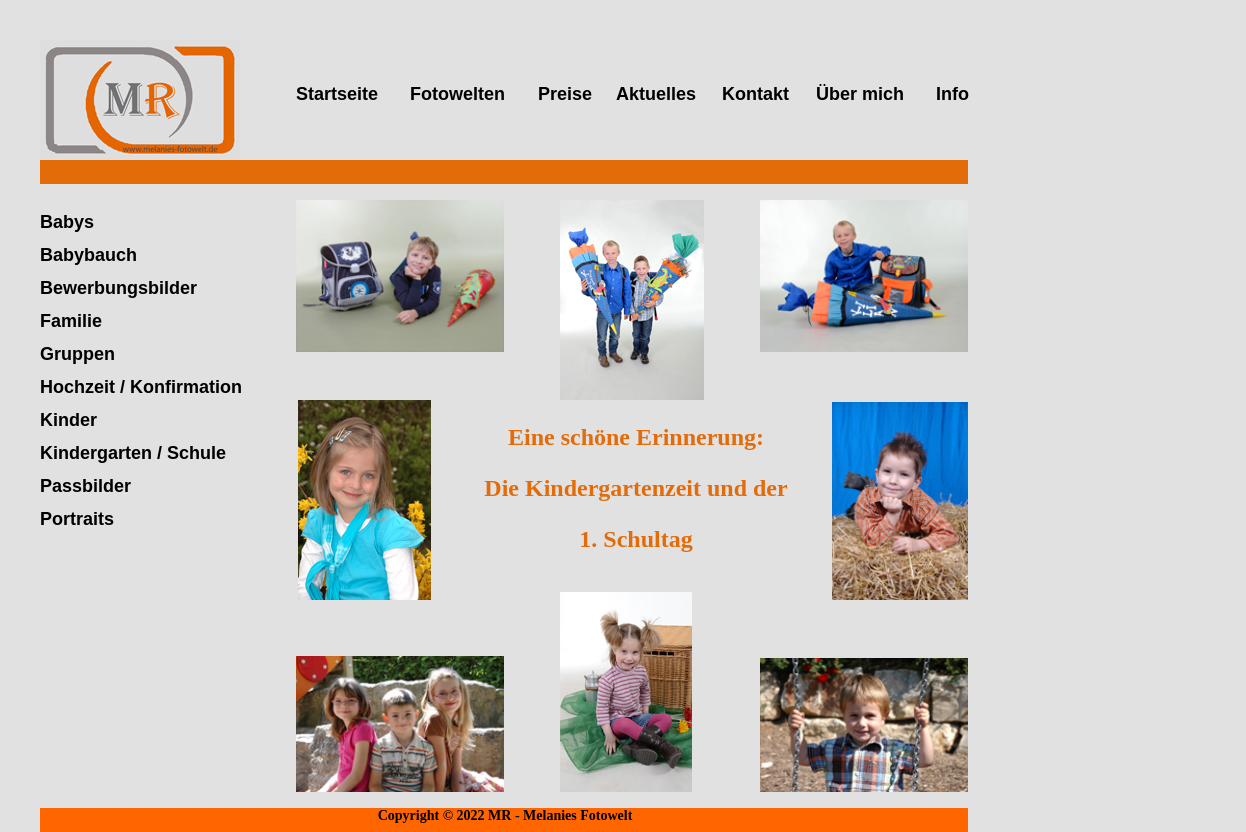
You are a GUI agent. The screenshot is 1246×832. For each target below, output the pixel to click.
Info (952, 94)
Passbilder (85, 486)
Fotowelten (457, 94)
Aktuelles (656, 94)
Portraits (77, 519)
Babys (67, 222)
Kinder (68, 420)
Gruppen (77, 354)
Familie (71, 321)
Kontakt (755, 94)
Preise (565, 94)
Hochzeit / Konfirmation (141, 387)
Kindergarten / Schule (133, 453)
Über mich (860, 94)
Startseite (337, 94)
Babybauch (88, 255)
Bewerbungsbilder (118, 288)
